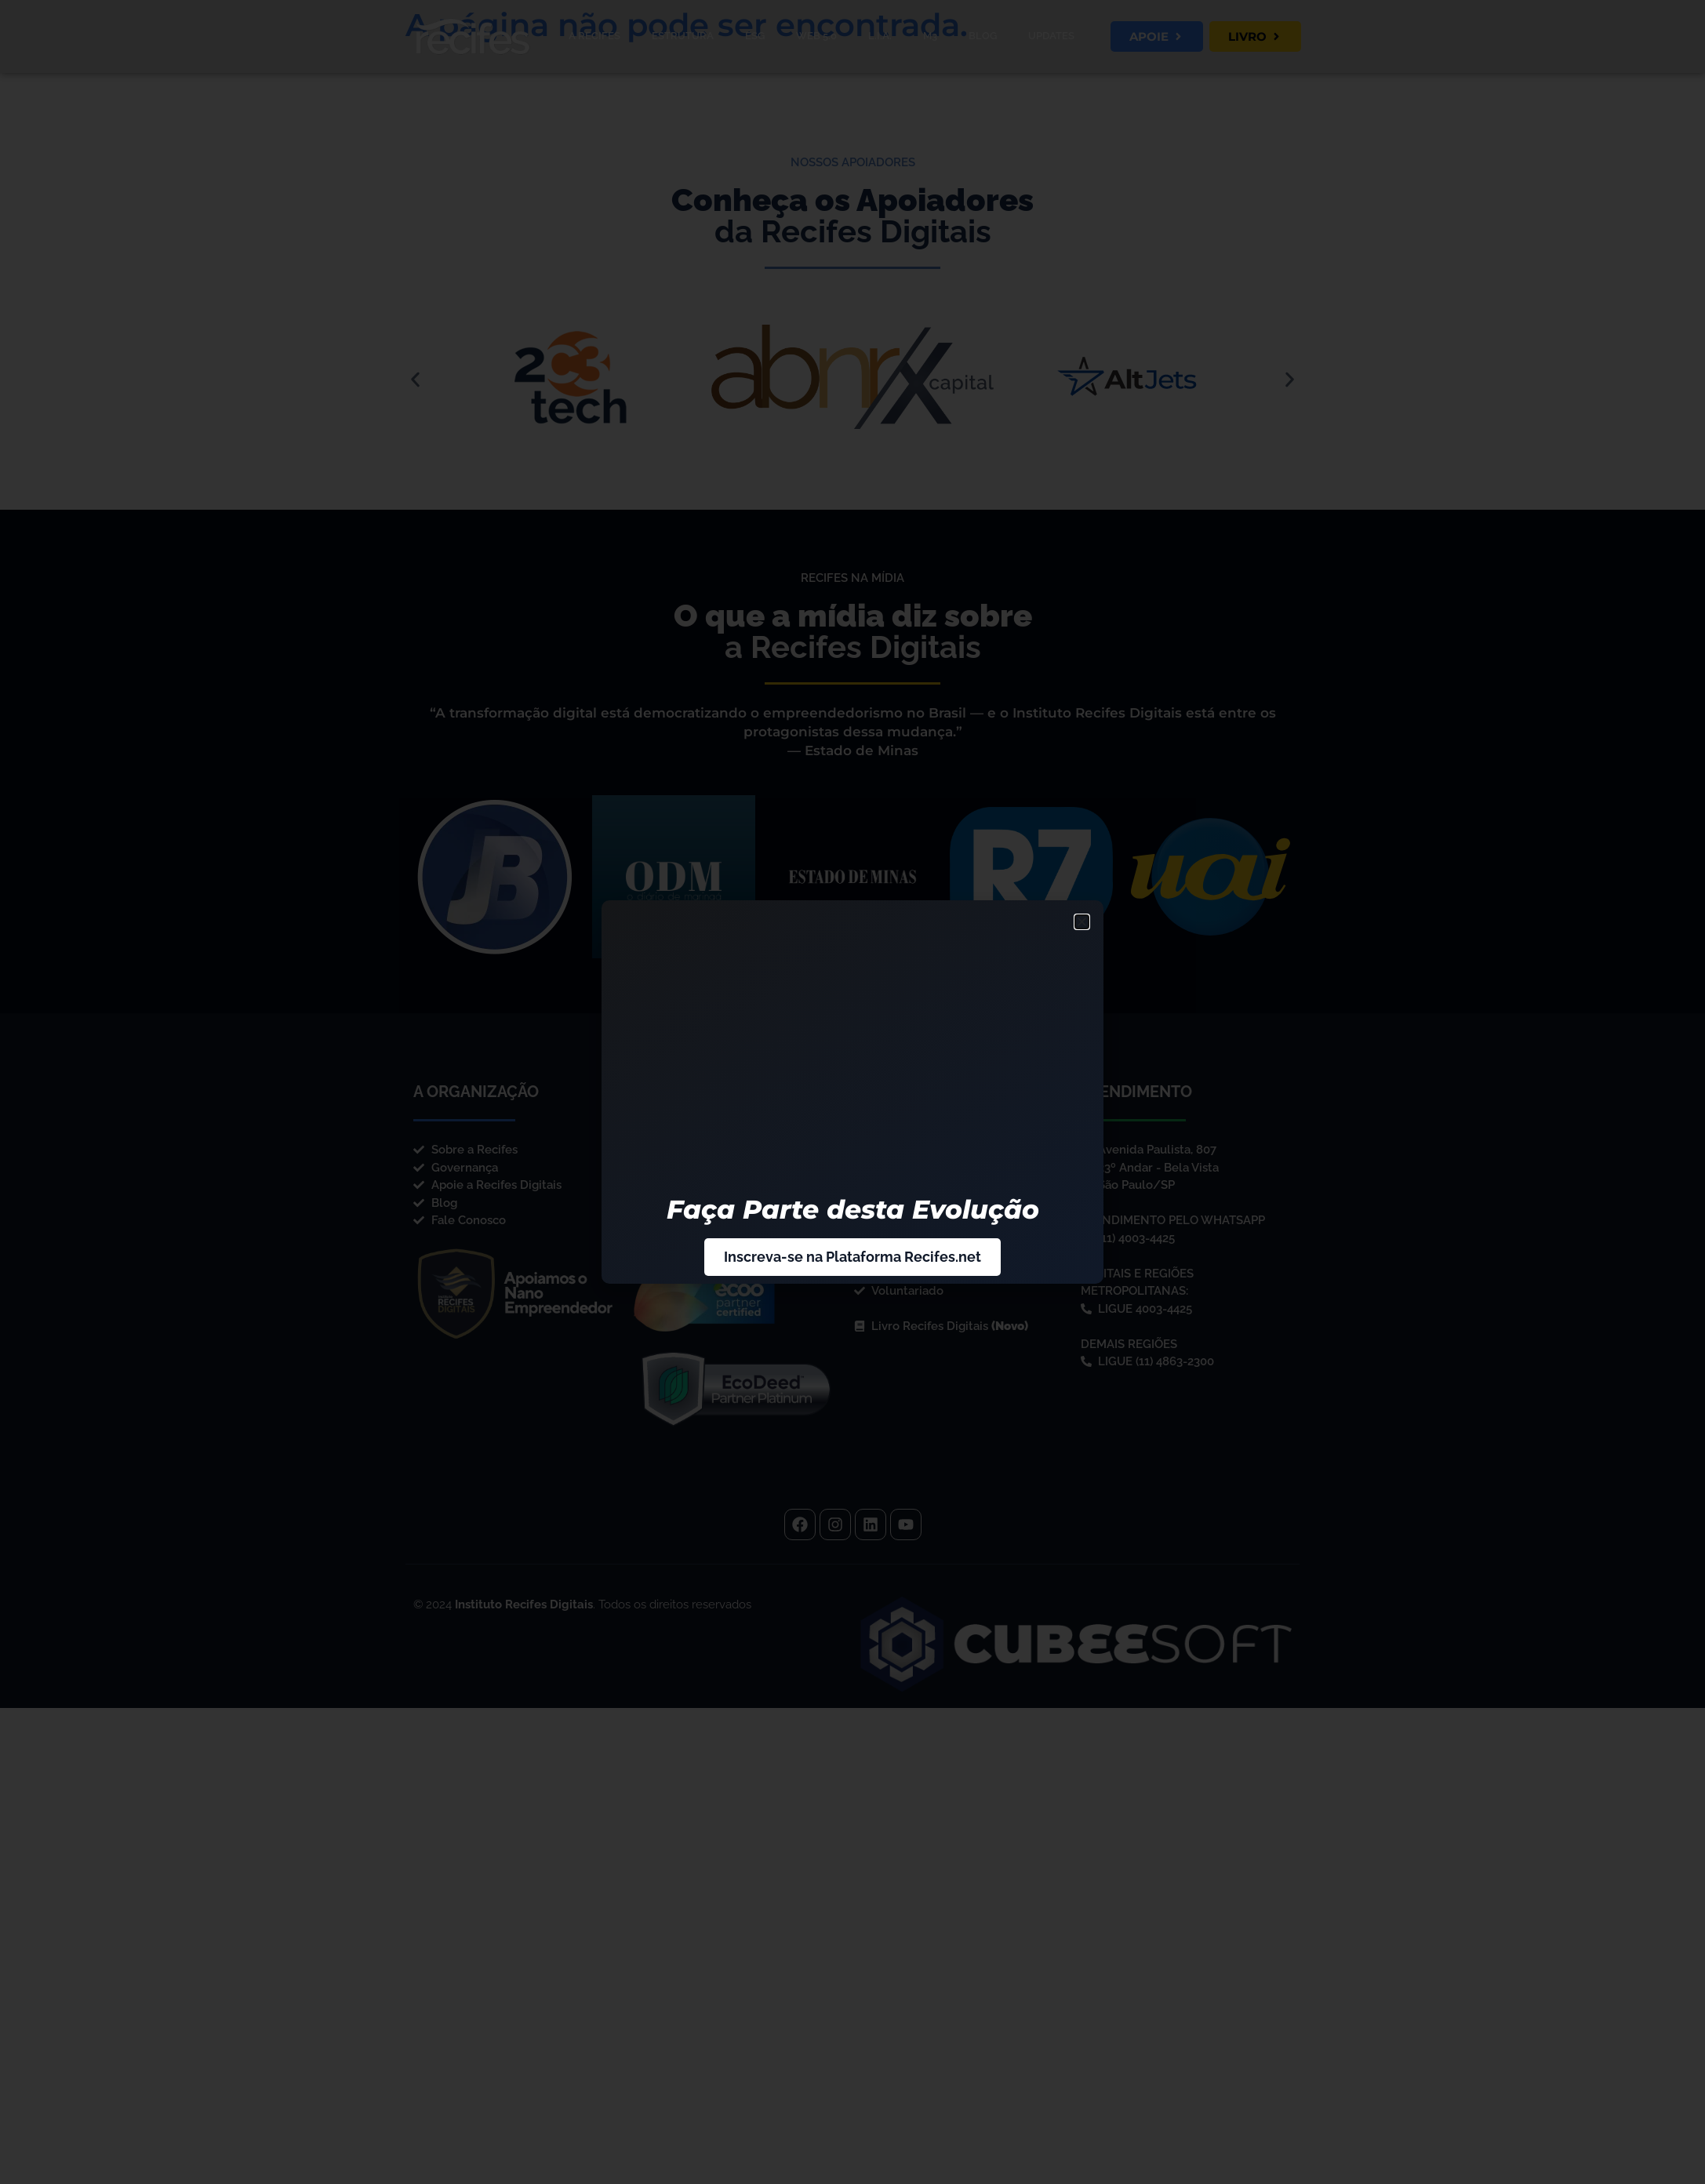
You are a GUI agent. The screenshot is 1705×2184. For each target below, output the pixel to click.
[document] (852, 1092)
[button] (1082, 922)
